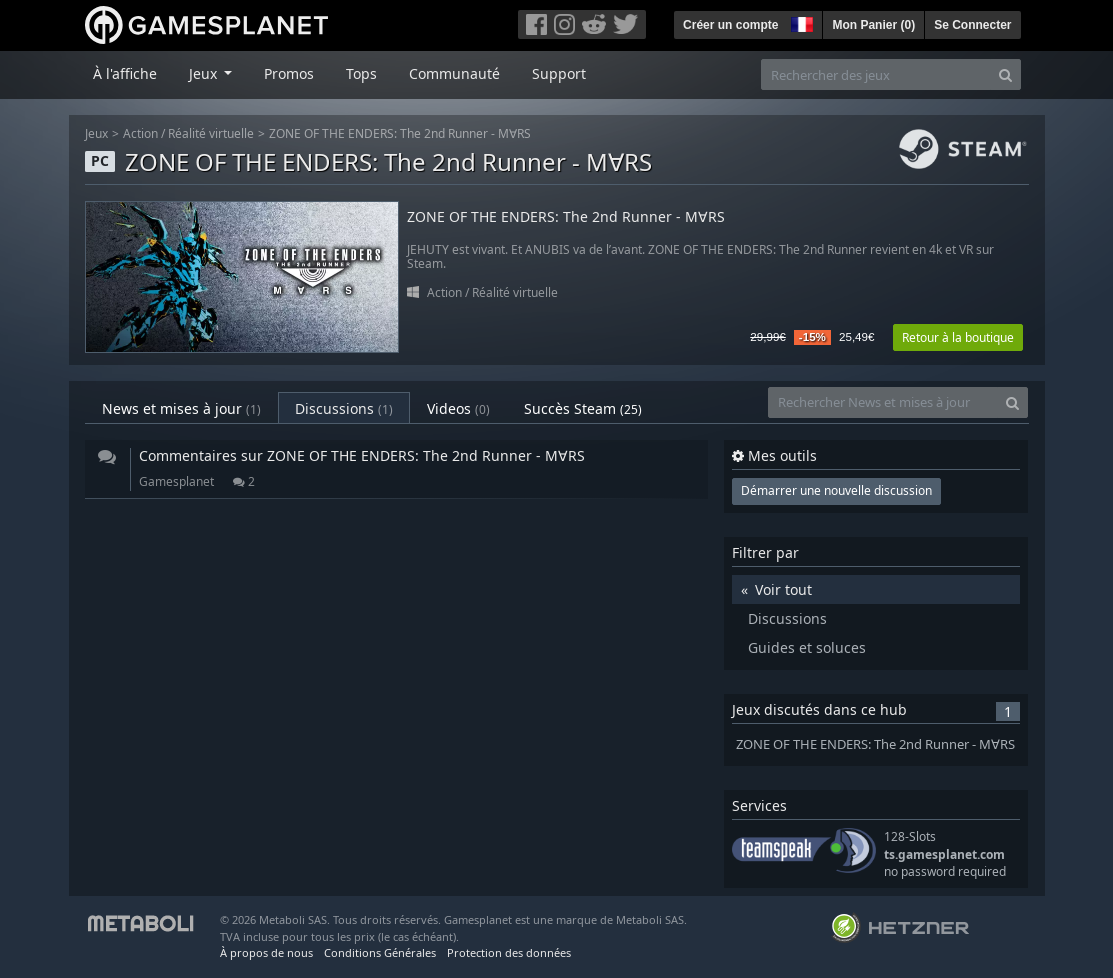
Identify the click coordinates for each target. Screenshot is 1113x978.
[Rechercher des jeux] (876, 74)
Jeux (96, 133)
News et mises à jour (181, 408)
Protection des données (509, 952)
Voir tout (783, 589)
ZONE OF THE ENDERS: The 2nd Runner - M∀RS (400, 133)
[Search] (1005, 74)
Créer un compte (730, 25)
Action (140, 133)
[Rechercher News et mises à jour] (883, 402)
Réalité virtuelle (211, 133)
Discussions (344, 408)
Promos (289, 73)
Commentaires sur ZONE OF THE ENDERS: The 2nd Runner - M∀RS (362, 455)
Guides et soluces (807, 647)
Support (559, 73)
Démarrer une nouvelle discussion (836, 490)
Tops (361, 73)
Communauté (454, 73)
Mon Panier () (873, 25)
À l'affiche (125, 73)
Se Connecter (972, 25)
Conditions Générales (380, 952)
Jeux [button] (205, 73)
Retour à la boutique (958, 337)
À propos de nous (266, 952)
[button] (800, 22)
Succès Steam (583, 408)
